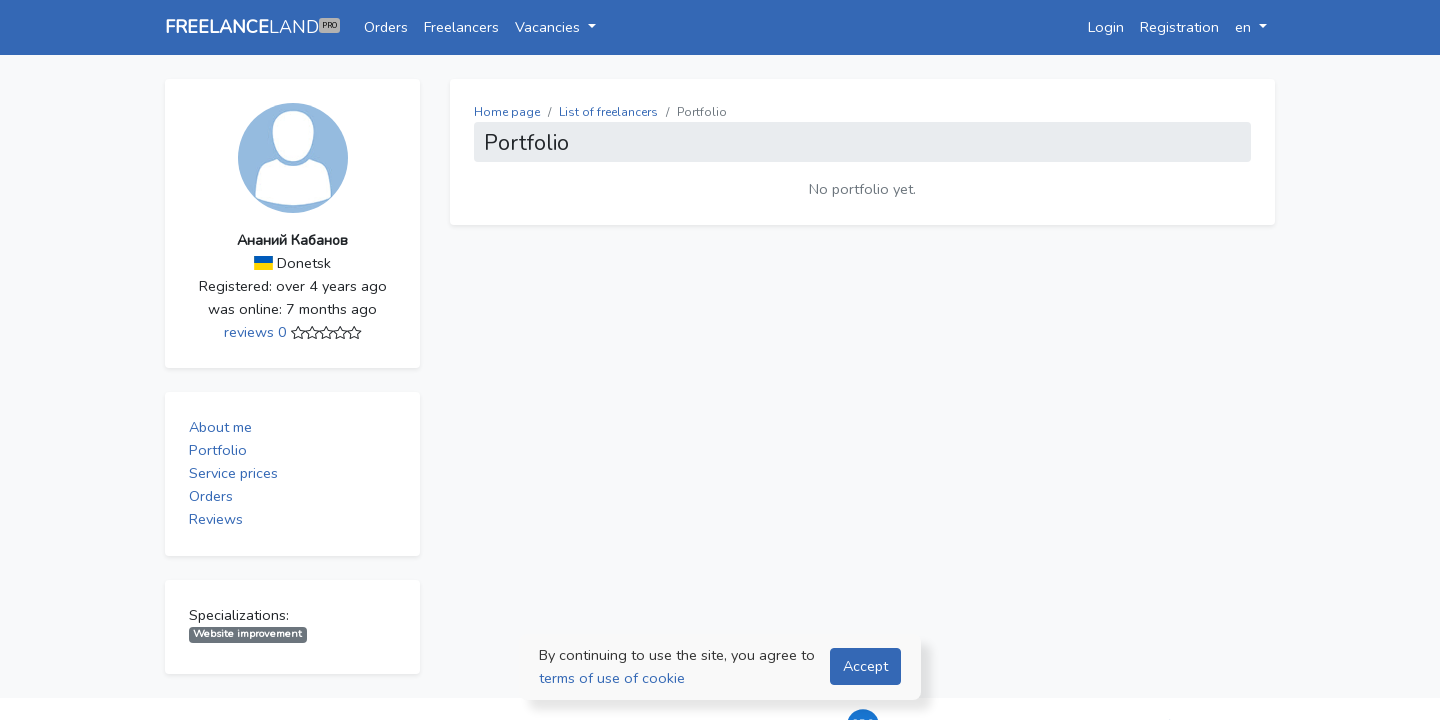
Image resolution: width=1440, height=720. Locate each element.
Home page (507, 112)
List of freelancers (608, 112)
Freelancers (461, 27)
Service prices (233, 473)
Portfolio (218, 450)
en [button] (1245, 27)
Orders (386, 27)
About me (220, 427)
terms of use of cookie (612, 678)
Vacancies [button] (549, 27)
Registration (1179, 27)
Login (1106, 27)
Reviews (216, 519)
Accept (865, 666)
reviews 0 (257, 332)
